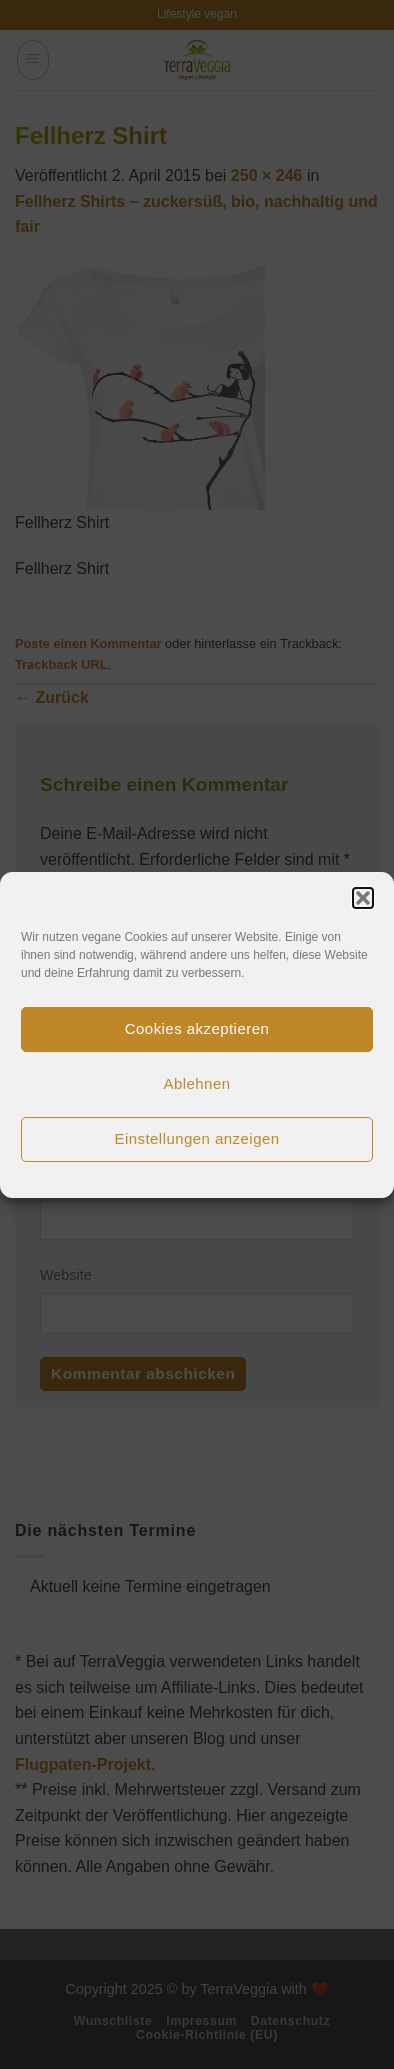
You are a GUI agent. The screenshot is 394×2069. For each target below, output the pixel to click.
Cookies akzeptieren (197, 1028)
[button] (363, 898)
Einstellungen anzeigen (196, 1138)
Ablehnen (197, 1083)
